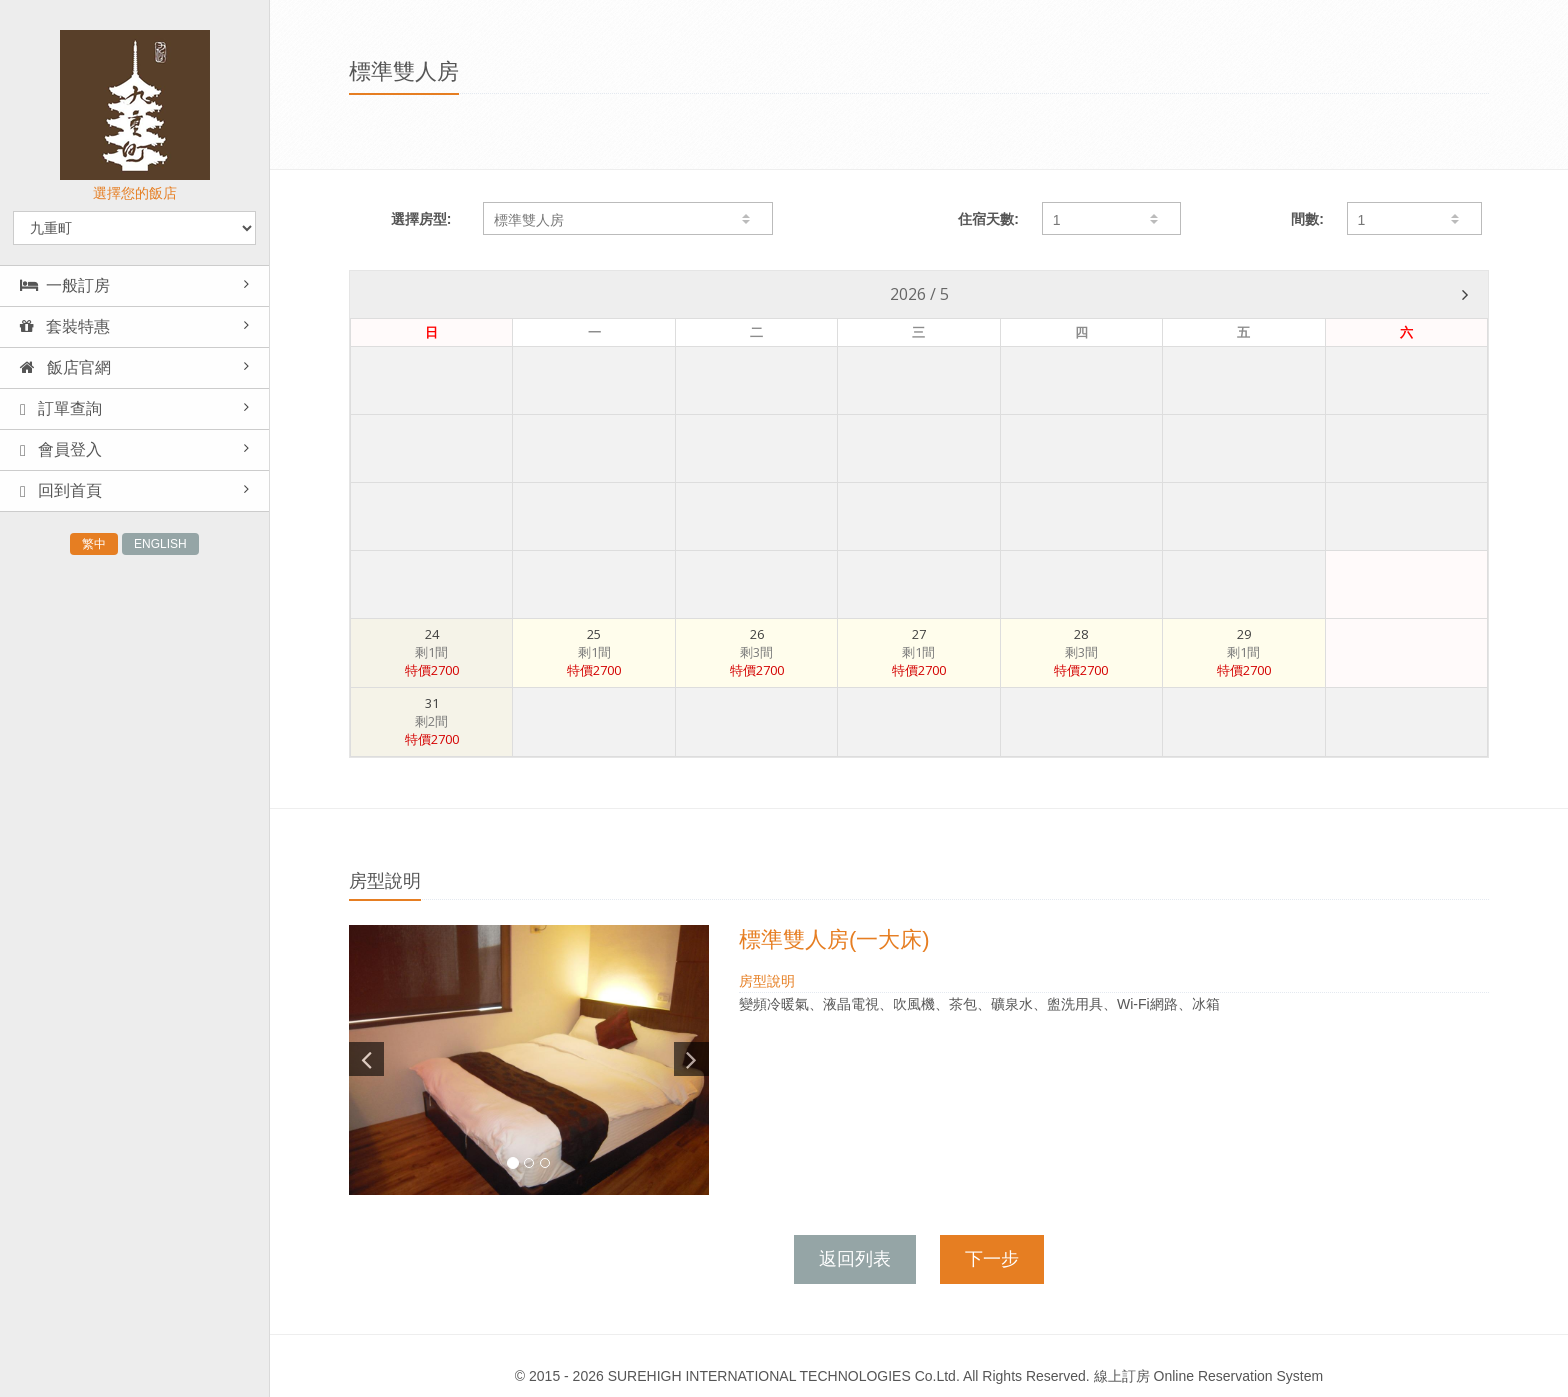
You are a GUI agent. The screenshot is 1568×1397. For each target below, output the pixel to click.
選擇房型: (421, 219)
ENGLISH (160, 544)
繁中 (94, 544)
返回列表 (855, 1259)
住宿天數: (988, 219)
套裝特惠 (65, 326)
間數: (1307, 219)
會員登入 (61, 450)
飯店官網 (65, 367)
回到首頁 (61, 491)
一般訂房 (65, 285)
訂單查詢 (61, 409)
